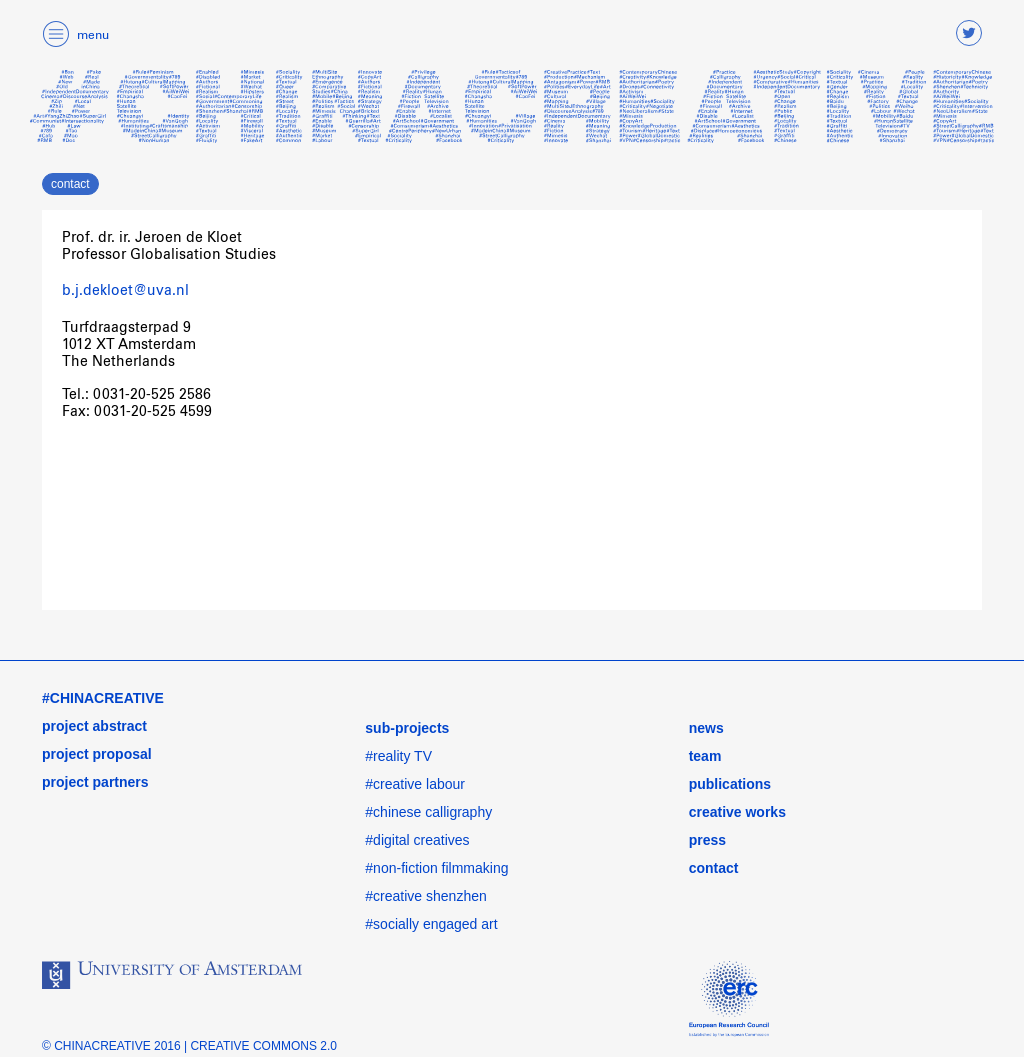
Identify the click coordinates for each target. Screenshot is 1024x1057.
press (707, 840)
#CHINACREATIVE (103, 698)
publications (730, 784)
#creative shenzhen (425, 896)
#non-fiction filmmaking (436, 868)
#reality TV (398, 756)
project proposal (97, 754)
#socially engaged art (431, 924)
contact (70, 184)
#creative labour (415, 784)
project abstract (94, 726)
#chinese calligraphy (428, 812)
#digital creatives (417, 840)
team (705, 756)
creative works (737, 812)
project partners (95, 782)
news (706, 728)
